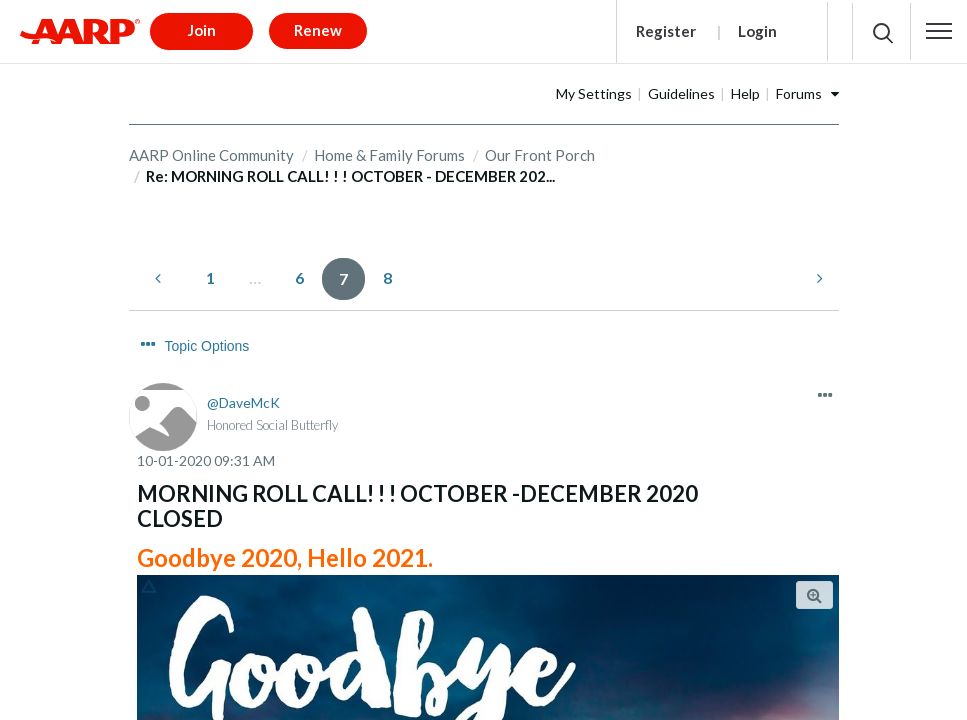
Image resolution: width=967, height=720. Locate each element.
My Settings (657, 86)
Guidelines (744, 86)
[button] (939, 28)
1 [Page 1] (210, 270)
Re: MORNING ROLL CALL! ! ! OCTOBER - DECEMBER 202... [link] (350, 170)
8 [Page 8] (387, 270)
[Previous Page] (160, 271)
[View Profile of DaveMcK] (243, 359)
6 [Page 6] (299, 270)
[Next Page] (818, 271)
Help (808, 86)
